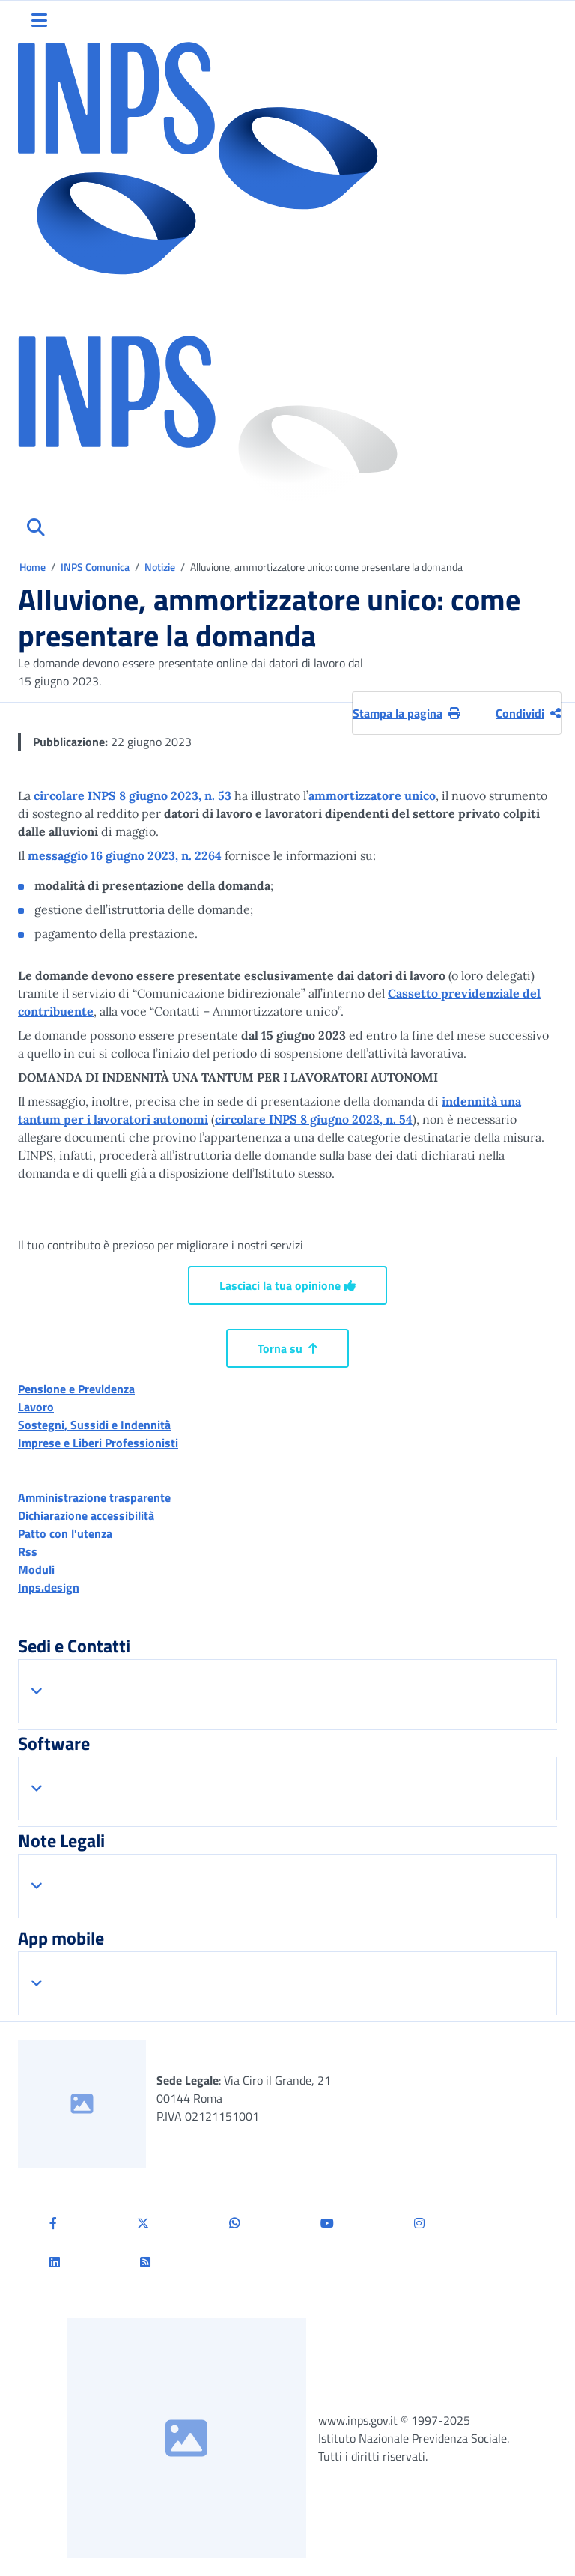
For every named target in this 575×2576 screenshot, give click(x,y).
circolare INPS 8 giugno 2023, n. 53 (132, 795)
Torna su (287, 1348)
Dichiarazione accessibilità (86, 1515)
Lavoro (36, 1407)
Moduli (36, 1569)
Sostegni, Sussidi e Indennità (94, 1425)
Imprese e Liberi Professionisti (98, 1443)
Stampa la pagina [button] (406, 713)
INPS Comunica (95, 567)
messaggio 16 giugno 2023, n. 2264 (125, 855)
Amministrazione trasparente (94, 1497)
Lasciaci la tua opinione (287, 1285)
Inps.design (48, 1587)
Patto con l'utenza (65, 1533)
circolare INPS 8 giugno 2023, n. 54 (314, 1119)
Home (33, 567)
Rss (27, 1551)
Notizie (159, 567)
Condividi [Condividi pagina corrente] (528, 713)
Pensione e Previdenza (76, 1389)
